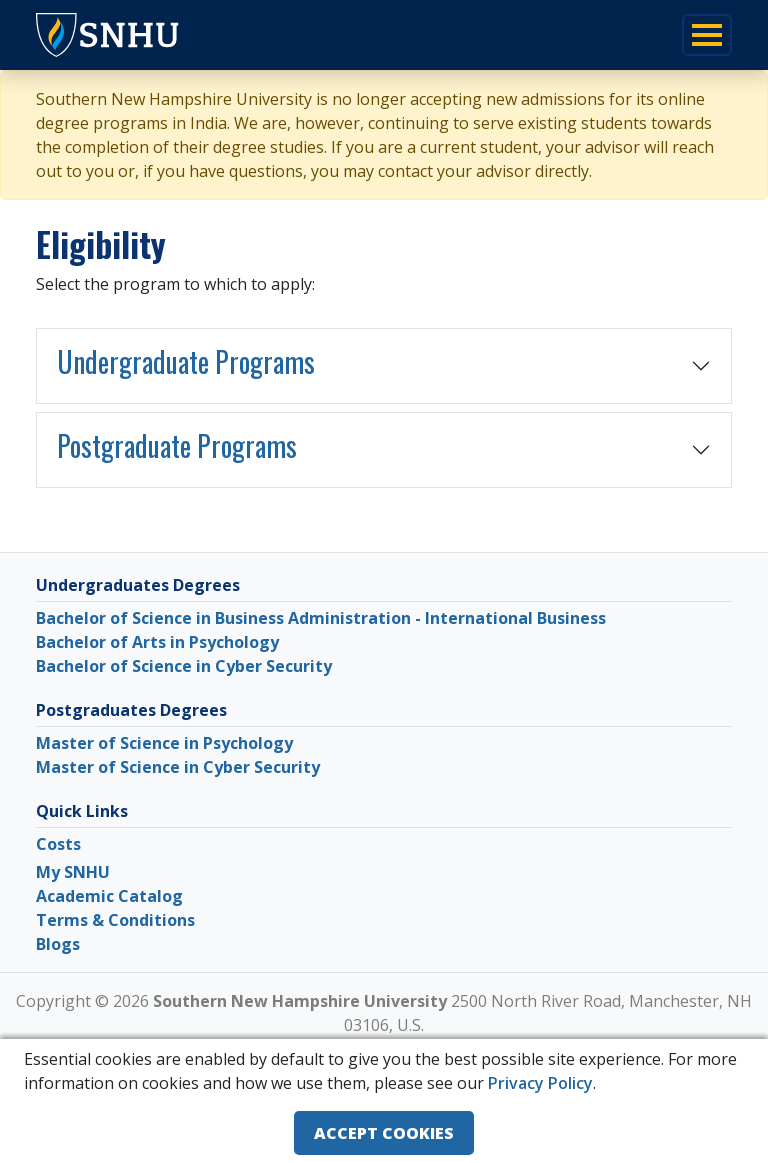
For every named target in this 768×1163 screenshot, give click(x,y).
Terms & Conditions (115, 920)
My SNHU (73, 872)
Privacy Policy (540, 1083)
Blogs (58, 944)
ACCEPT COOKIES (384, 1133)
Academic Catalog (109, 896)
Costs (58, 844)
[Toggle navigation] (707, 35)
